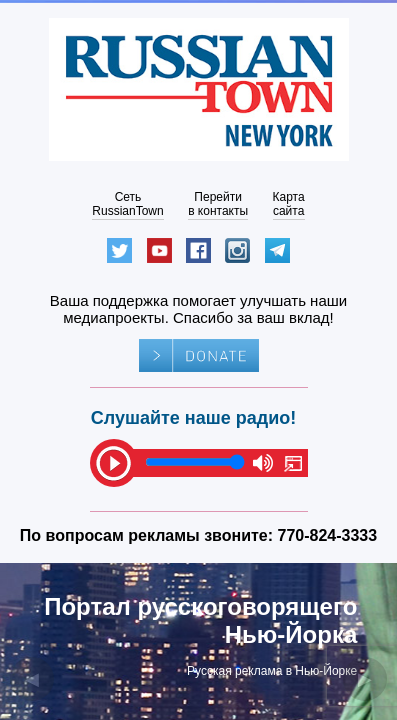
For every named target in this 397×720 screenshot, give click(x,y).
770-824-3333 (328, 535)
